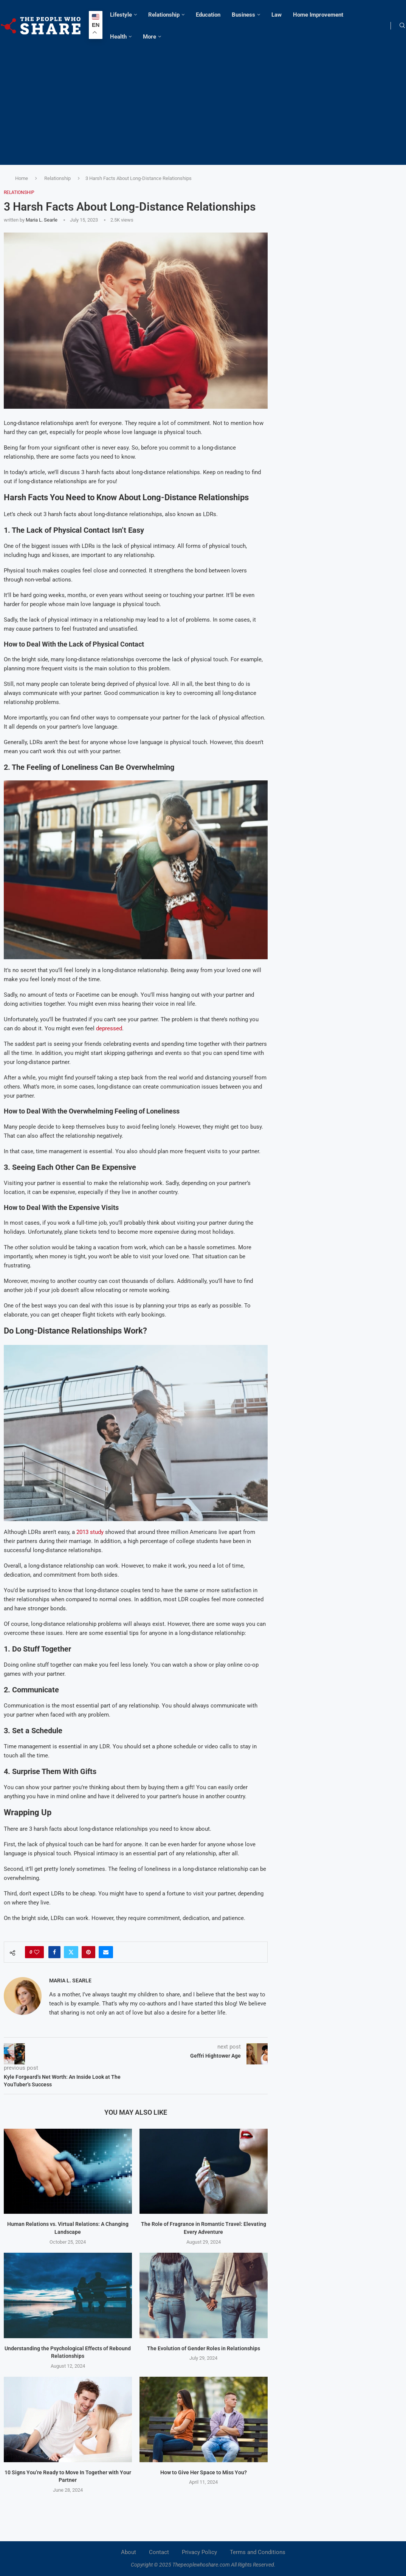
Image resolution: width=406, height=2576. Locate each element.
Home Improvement (318, 14)
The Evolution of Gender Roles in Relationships (203, 2348)
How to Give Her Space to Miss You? (203, 2472)
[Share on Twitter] (71, 1952)
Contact (159, 2552)
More (149, 36)
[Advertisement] (203, 104)
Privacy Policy (199, 2552)
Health (118, 36)
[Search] (402, 26)
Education (208, 14)
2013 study (90, 1532)
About (128, 2552)
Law (276, 14)
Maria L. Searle (41, 220)
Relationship (164, 14)
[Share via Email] (106, 1952)
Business (243, 14)
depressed (109, 1028)
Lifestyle (121, 14)
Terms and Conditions (257, 2552)
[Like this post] (36, 1952)
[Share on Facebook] (54, 1952)
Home (21, 178)
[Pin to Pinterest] (88, 1952)
